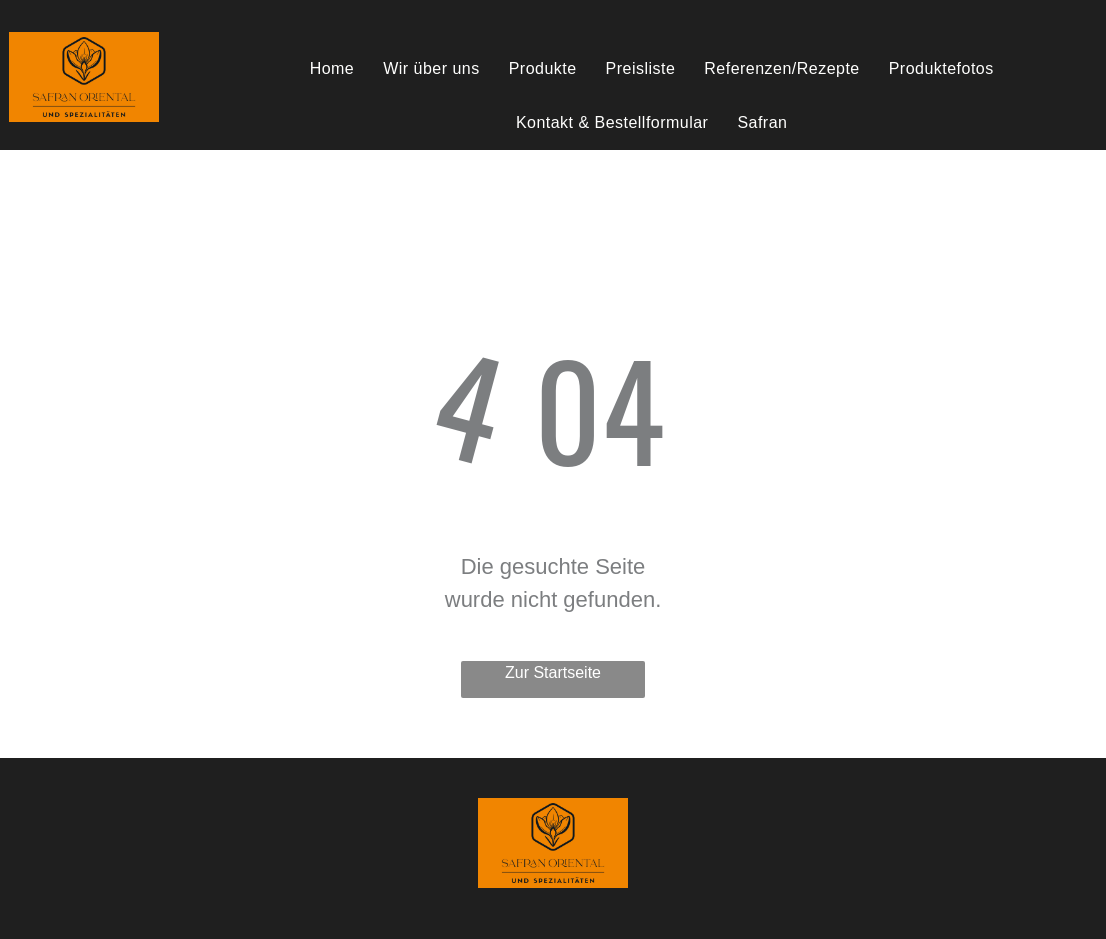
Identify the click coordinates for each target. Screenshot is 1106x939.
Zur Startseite (553, 672)
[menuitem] (335, 69)
